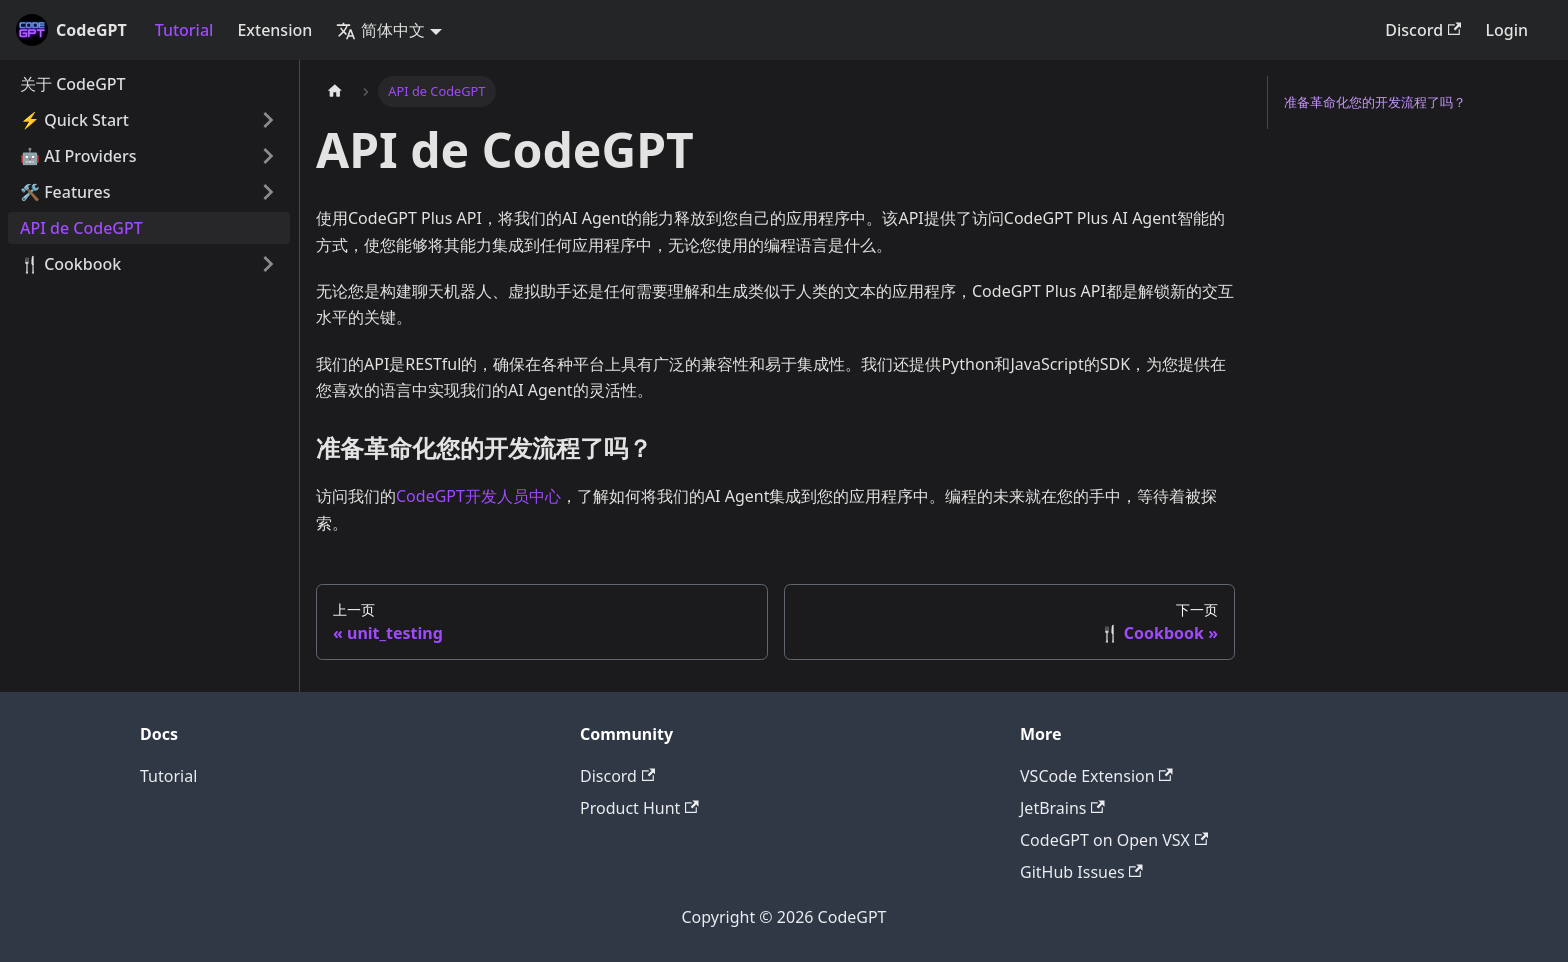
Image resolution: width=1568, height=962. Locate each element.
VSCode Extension (1096, 776)
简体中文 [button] (380, 30)
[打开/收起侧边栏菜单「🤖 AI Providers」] (268, 156)
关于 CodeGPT (73, 84)
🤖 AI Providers (78, 156)
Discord (1423, 30)
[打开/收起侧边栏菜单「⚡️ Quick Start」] (268, 120)
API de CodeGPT (81, 228)
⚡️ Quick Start (74, 120)
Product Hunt (639, 808)
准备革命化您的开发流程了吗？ (1375, 102)
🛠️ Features (65, 192)
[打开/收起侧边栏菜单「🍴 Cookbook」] (268, 264)
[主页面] (335, 91)
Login (1506, 30)
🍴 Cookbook (70, 264)
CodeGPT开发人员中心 (478, 496)
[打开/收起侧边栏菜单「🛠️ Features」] (268, 192)
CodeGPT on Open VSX (1114, 840)
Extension (274, 30)
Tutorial (184, 30)
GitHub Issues (1081, 872)
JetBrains (1062, 808)
